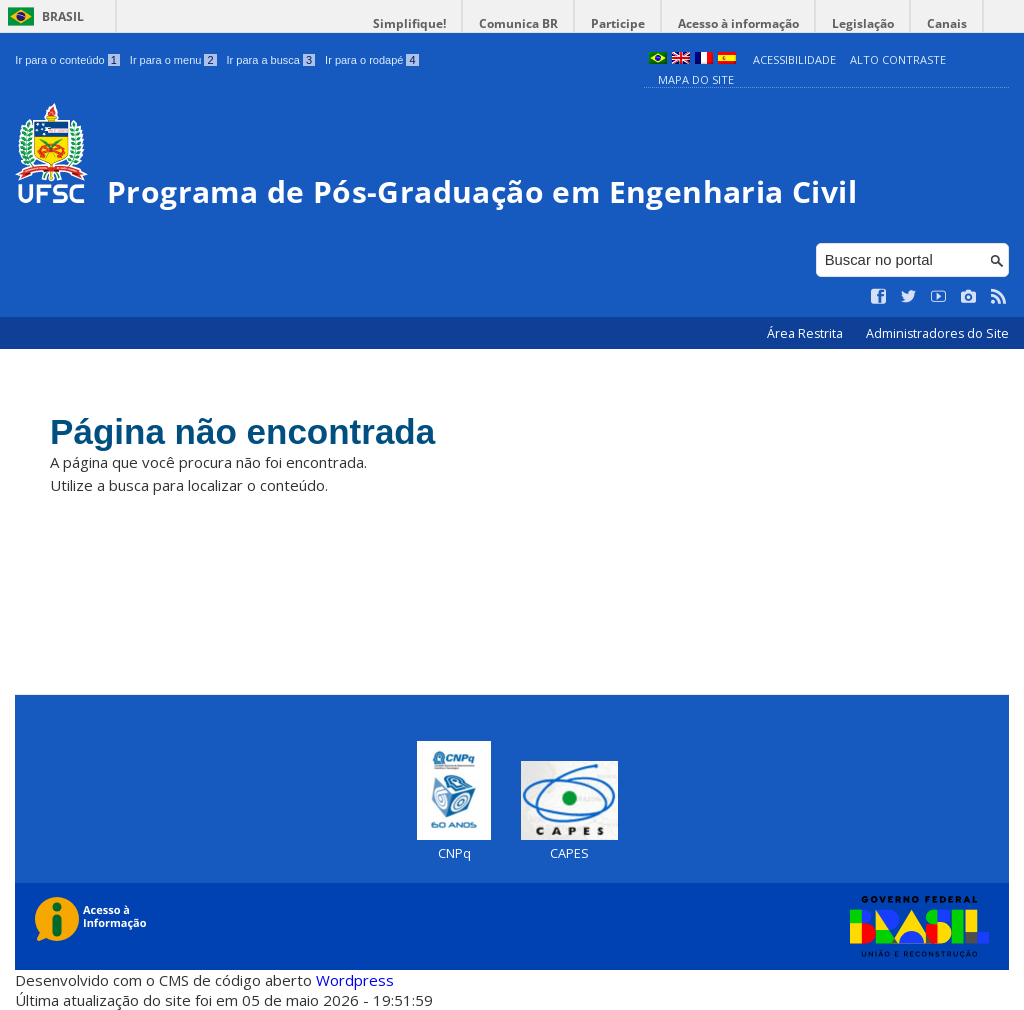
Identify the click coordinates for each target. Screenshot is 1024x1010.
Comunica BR (518, 23)
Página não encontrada (242, 431)
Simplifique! (409, 23)
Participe (618, 23)
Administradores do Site (937, 333)
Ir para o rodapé (371, 60)
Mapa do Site (696, 79)
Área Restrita (806, 333)
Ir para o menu (173, 60)
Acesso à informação (738, 23)
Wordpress (355, 980)
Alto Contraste (898, 59)
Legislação (863, 23)
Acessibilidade (794, 59)
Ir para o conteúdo (67, 60)
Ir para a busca (271, 60)
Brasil (63, 16)
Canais (947, 23)
